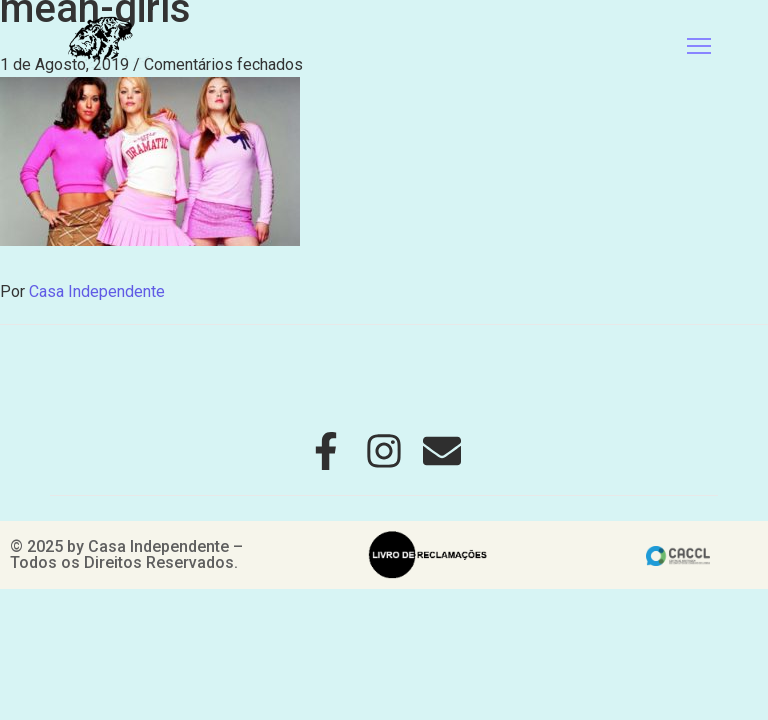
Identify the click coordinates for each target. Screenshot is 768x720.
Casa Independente (97, 291)
